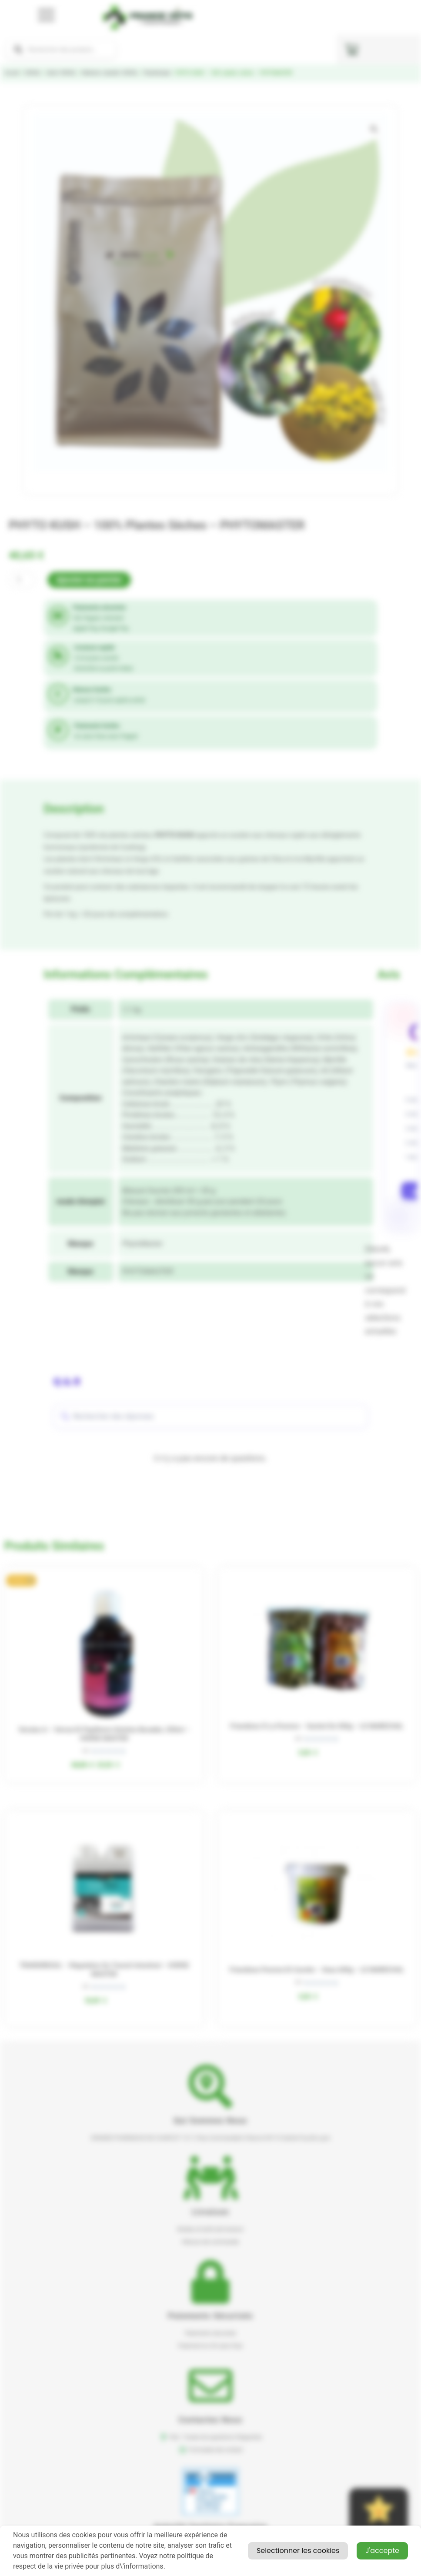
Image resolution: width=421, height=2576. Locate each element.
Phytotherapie (157, 73)
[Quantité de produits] (22, 580)
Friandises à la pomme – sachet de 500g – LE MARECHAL (317, 1726)
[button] (374, 129)
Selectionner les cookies (298, 2551)
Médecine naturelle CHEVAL (109, 73)
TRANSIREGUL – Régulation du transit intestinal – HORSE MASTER (104, 1969)
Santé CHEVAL (61, 73)
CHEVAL (32, 73)
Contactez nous (211, 2419)
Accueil (11, 73)
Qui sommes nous (210, 2120)
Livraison (210, 2211)
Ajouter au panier (89, 580)
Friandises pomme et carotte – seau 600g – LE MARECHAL (317, 1970)
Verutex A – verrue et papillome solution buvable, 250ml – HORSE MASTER (104, 1734)
